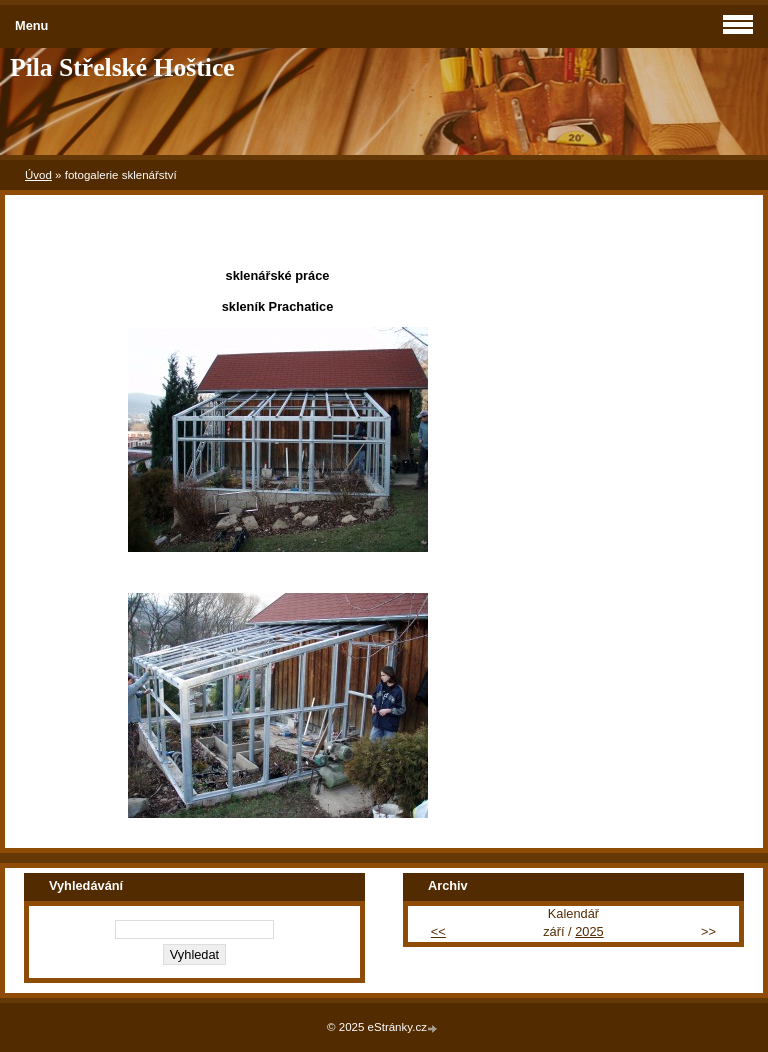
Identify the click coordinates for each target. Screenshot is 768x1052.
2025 (589, 931)
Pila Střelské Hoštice (122, 67)
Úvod (38, 175)
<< (438, 931)
